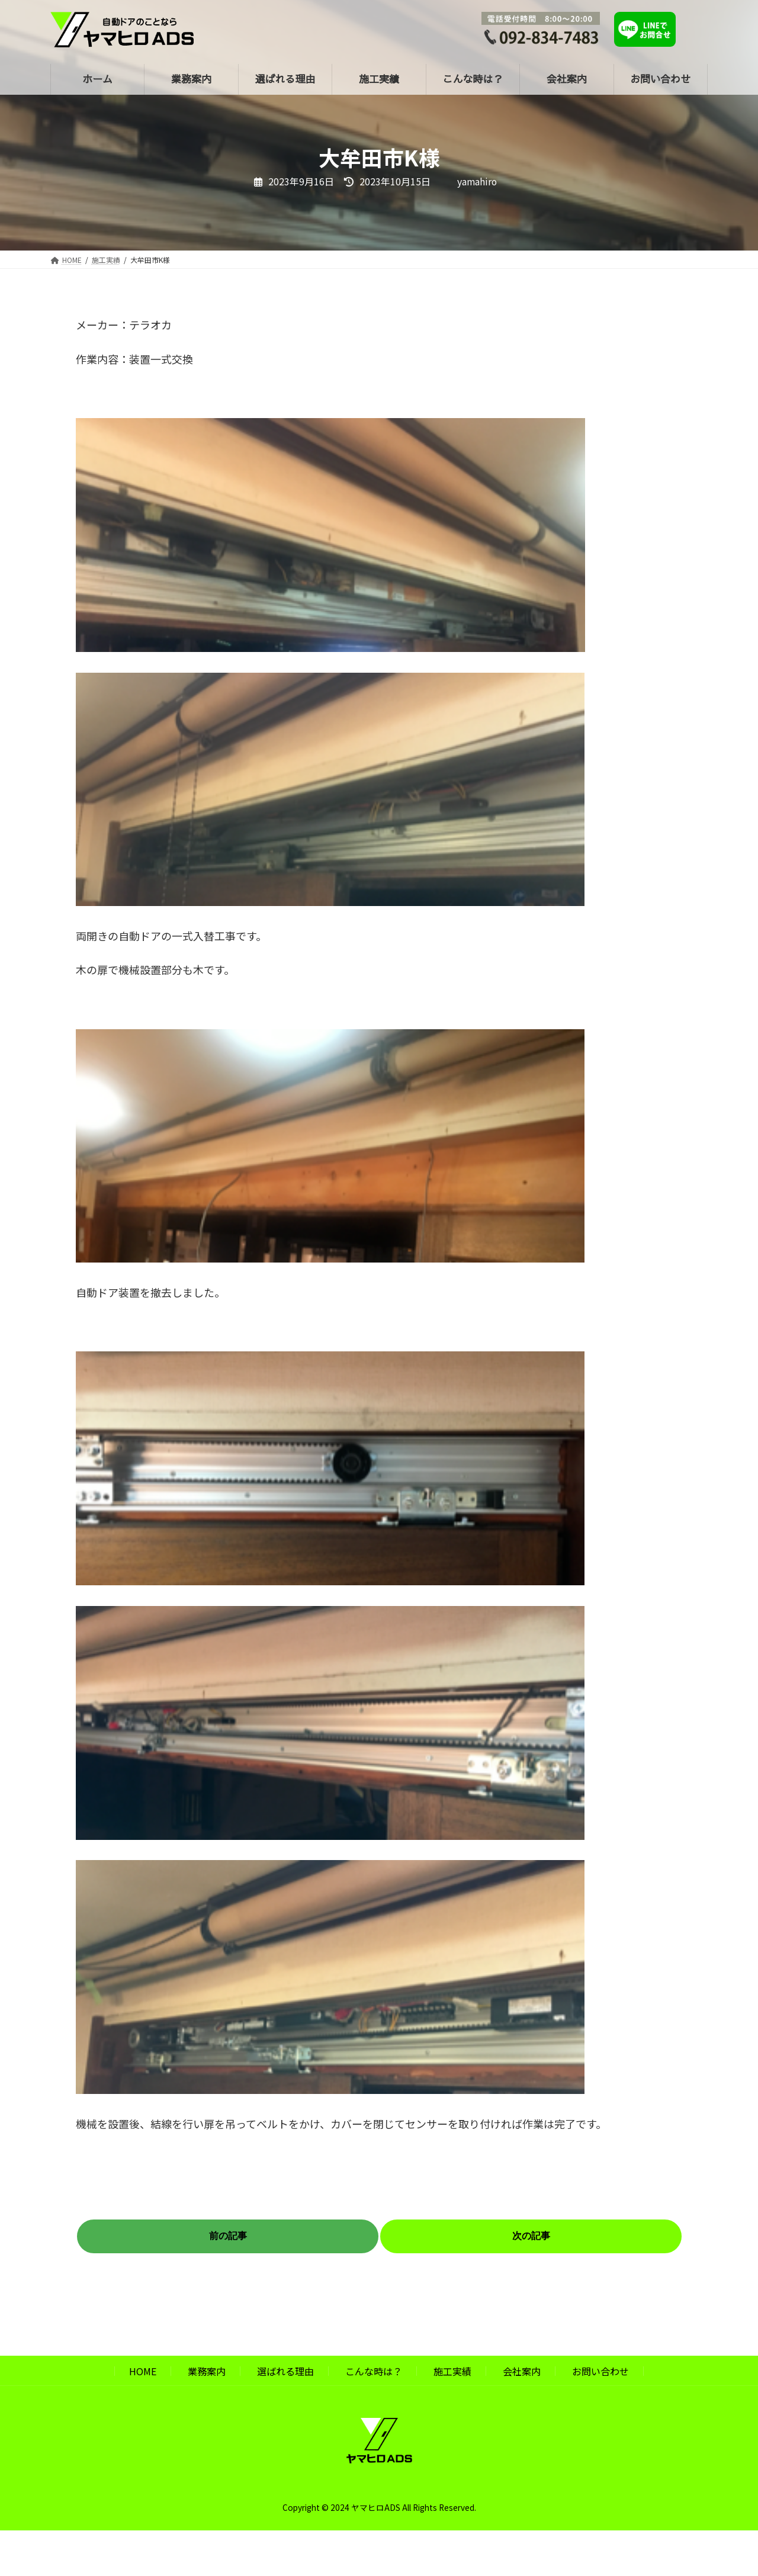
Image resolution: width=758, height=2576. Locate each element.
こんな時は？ (373, 2371)
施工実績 (452, 2371)
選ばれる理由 (285, 2371)
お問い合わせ (600, 2371)
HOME (142, 2371)
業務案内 (207, 2371)
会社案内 (522, 2371)
